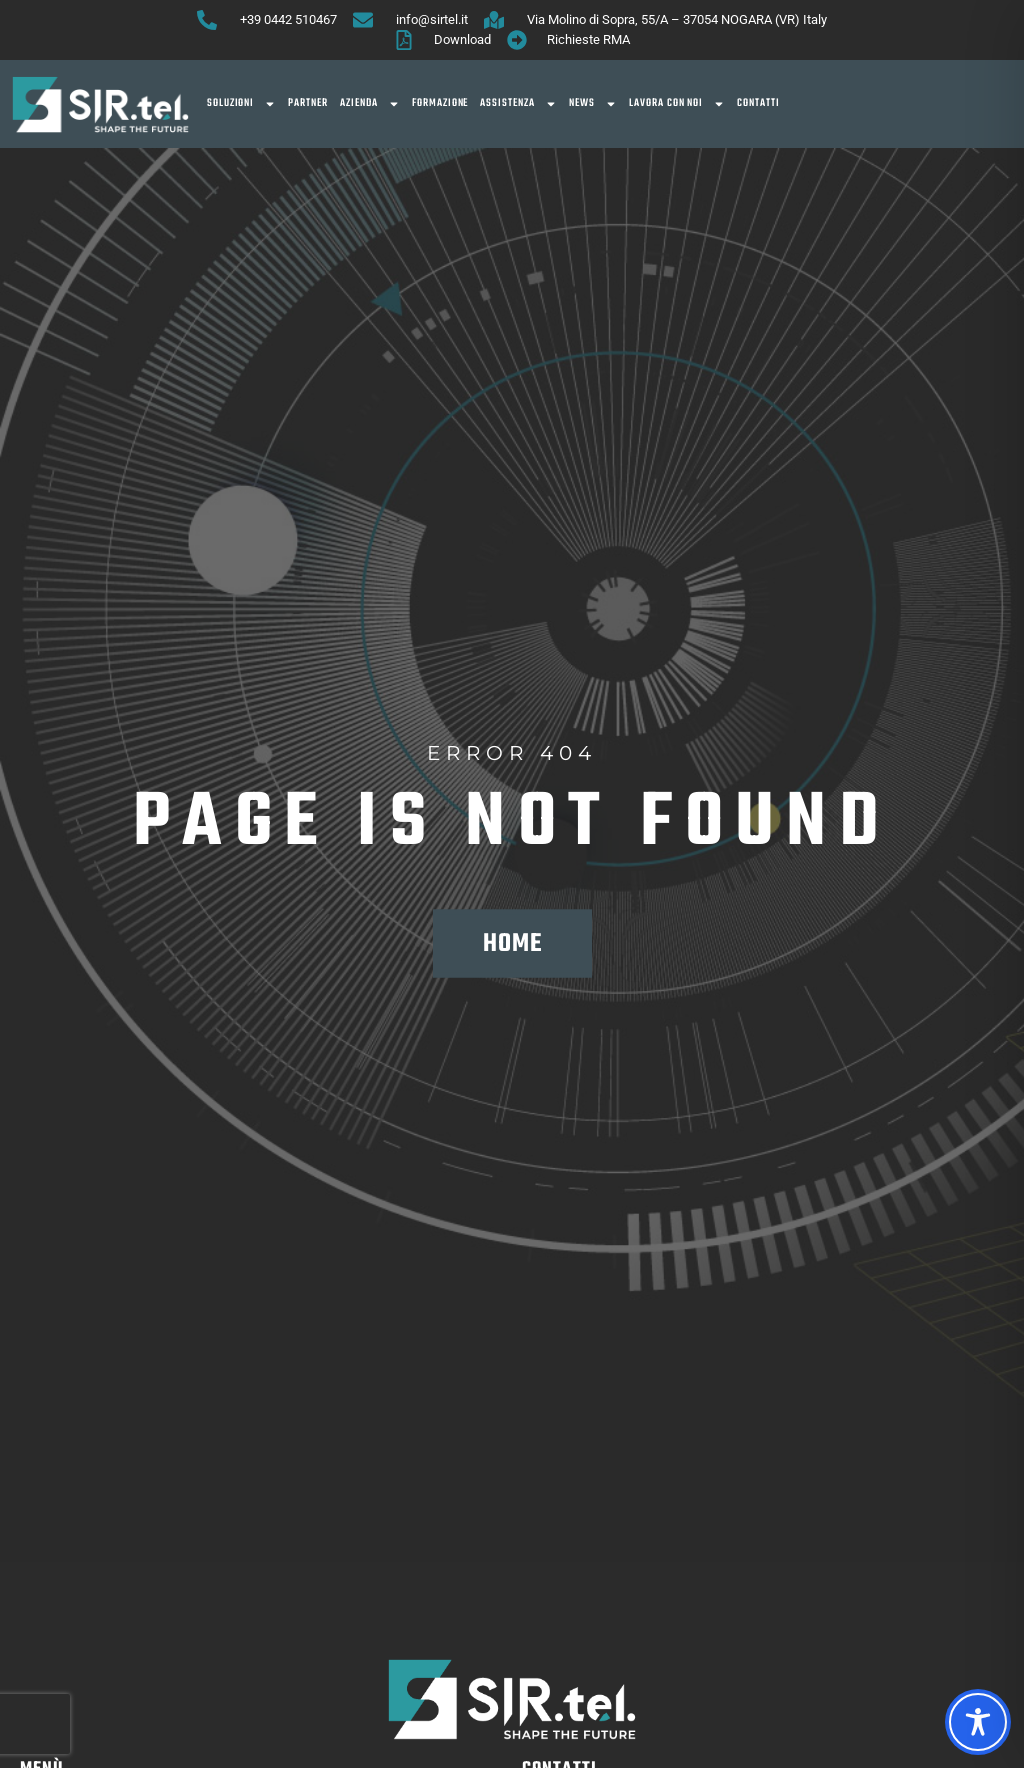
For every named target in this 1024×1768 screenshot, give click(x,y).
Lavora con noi (677, 104)
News (593, 104)
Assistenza (518, 104)
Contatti (758, 103)
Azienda (370, 104)
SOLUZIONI (242, 104)
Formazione (440, 103)
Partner (308, 103)
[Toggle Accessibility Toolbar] (978, 1722)
